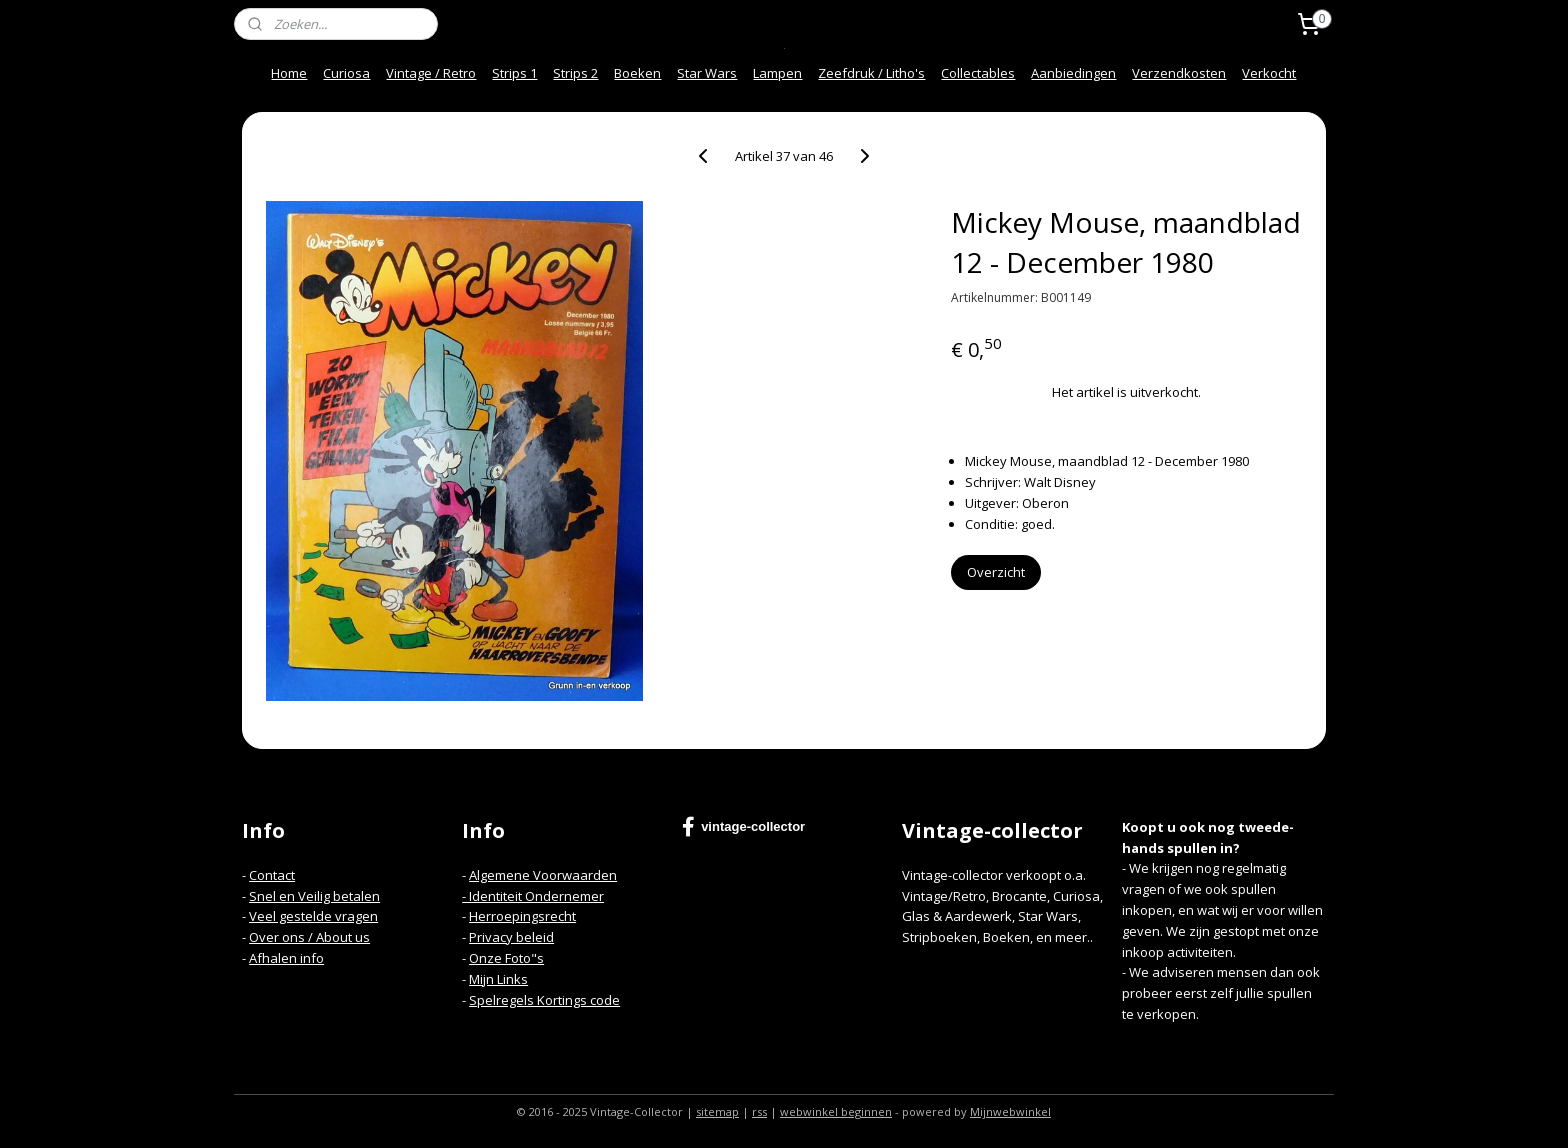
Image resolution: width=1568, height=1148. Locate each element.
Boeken (637, 73)
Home (289, 73)
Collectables (978, 73)
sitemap (717, 1111)
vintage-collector (743, 827)
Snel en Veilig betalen (314, 896)
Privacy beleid (511, 937)
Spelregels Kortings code (544, 1000)
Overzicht (996, 572)
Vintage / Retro (431, 73)
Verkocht (1269, 73)
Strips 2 (575, 73)
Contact (272, 875)
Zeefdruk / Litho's (871, 73)
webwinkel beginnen (836, 1111)
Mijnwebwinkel (1010, 1111)
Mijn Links (498, 979)
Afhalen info (286, 958)
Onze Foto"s (506, 958)
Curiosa (346, 73)
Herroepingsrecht (522, 916)
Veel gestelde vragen (313, 916)
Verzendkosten (1179, 73)
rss (759, 1111)
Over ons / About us (309, 937)
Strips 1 (514, 73)
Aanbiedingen (1073, 73)
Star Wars (707, 73)
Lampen (777, 73)
